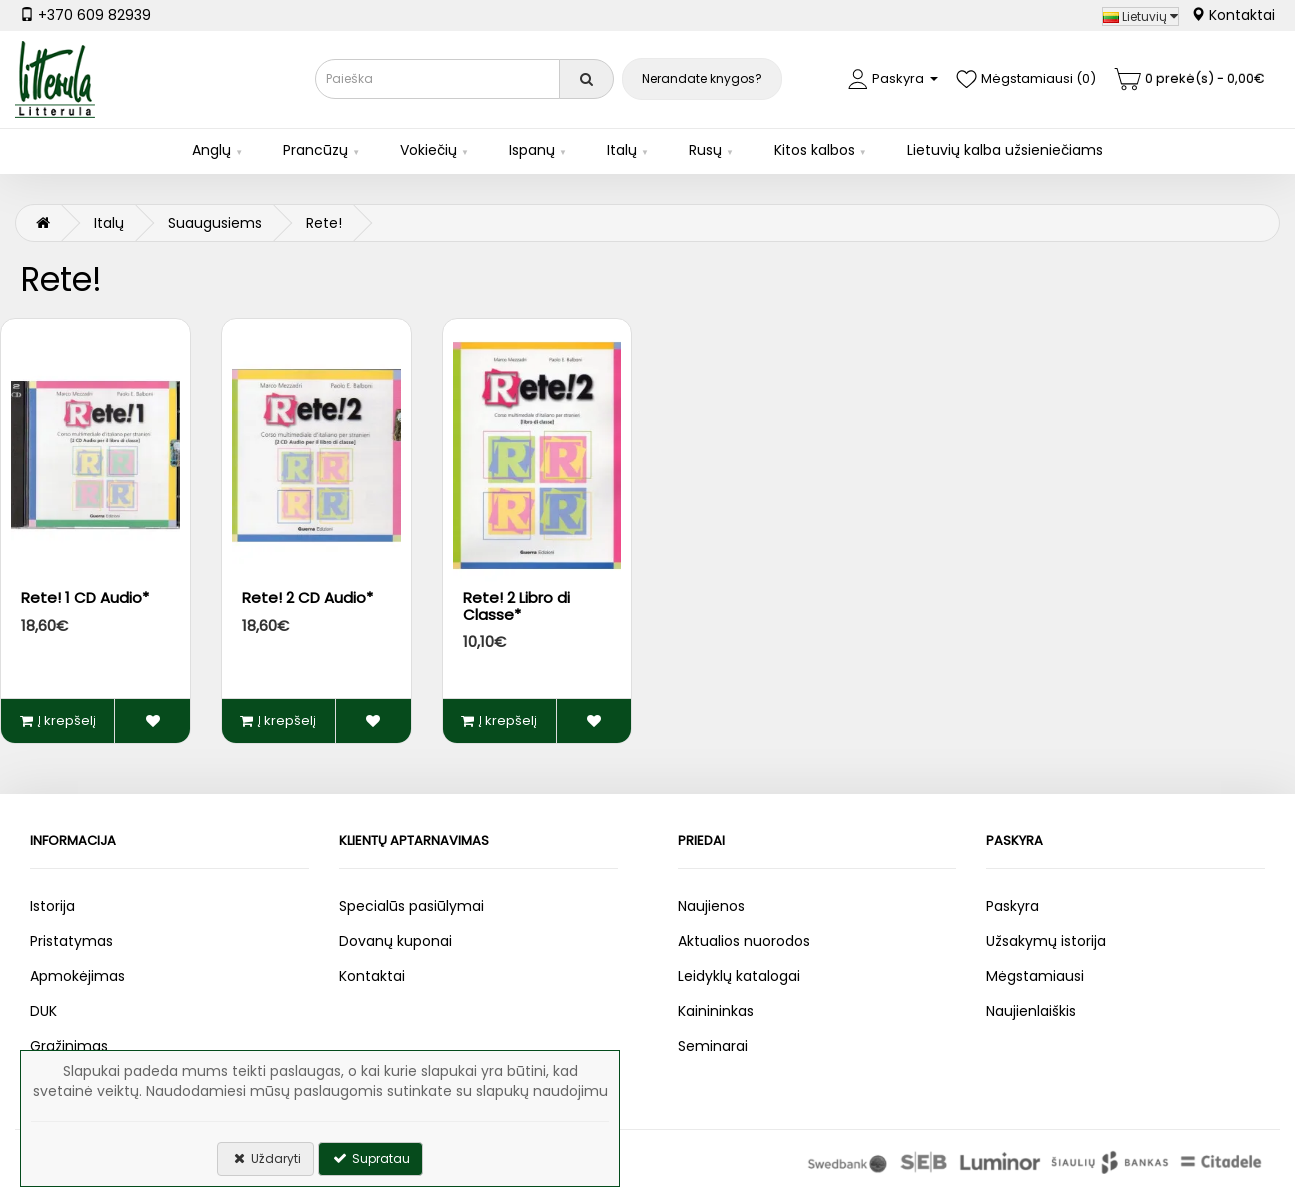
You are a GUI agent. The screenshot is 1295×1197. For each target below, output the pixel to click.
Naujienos (711, 906)
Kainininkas (716, 1011)
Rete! (324, 223)
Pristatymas (71, 941)
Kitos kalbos (814, 150)
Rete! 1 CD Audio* (85, 597)
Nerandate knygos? (702, 78)
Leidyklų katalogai (739, 976)
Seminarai (713, 1046)
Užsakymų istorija (1046, 941)
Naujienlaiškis (1031, 1011)
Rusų (705, 150)
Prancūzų (315, 150)
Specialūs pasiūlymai (411, 906)
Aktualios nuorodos (744, 941)
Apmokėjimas (77, 976)
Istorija (52, 906)
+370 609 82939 (85, 15)
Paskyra (1012, 906)
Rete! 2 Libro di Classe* (516, 606)
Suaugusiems (215, 223)
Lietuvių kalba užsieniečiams (1005, 150)
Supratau (370, 1158)
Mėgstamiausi (1035, 976)
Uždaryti (265, 1158)
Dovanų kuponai (395, 941)
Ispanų (532, 150)
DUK (43, 1011)
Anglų (211, 150)
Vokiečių (428, 150)
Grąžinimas (69, 1046)
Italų (622, 150)
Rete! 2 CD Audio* (307, 597)
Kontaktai (1233, 15)
